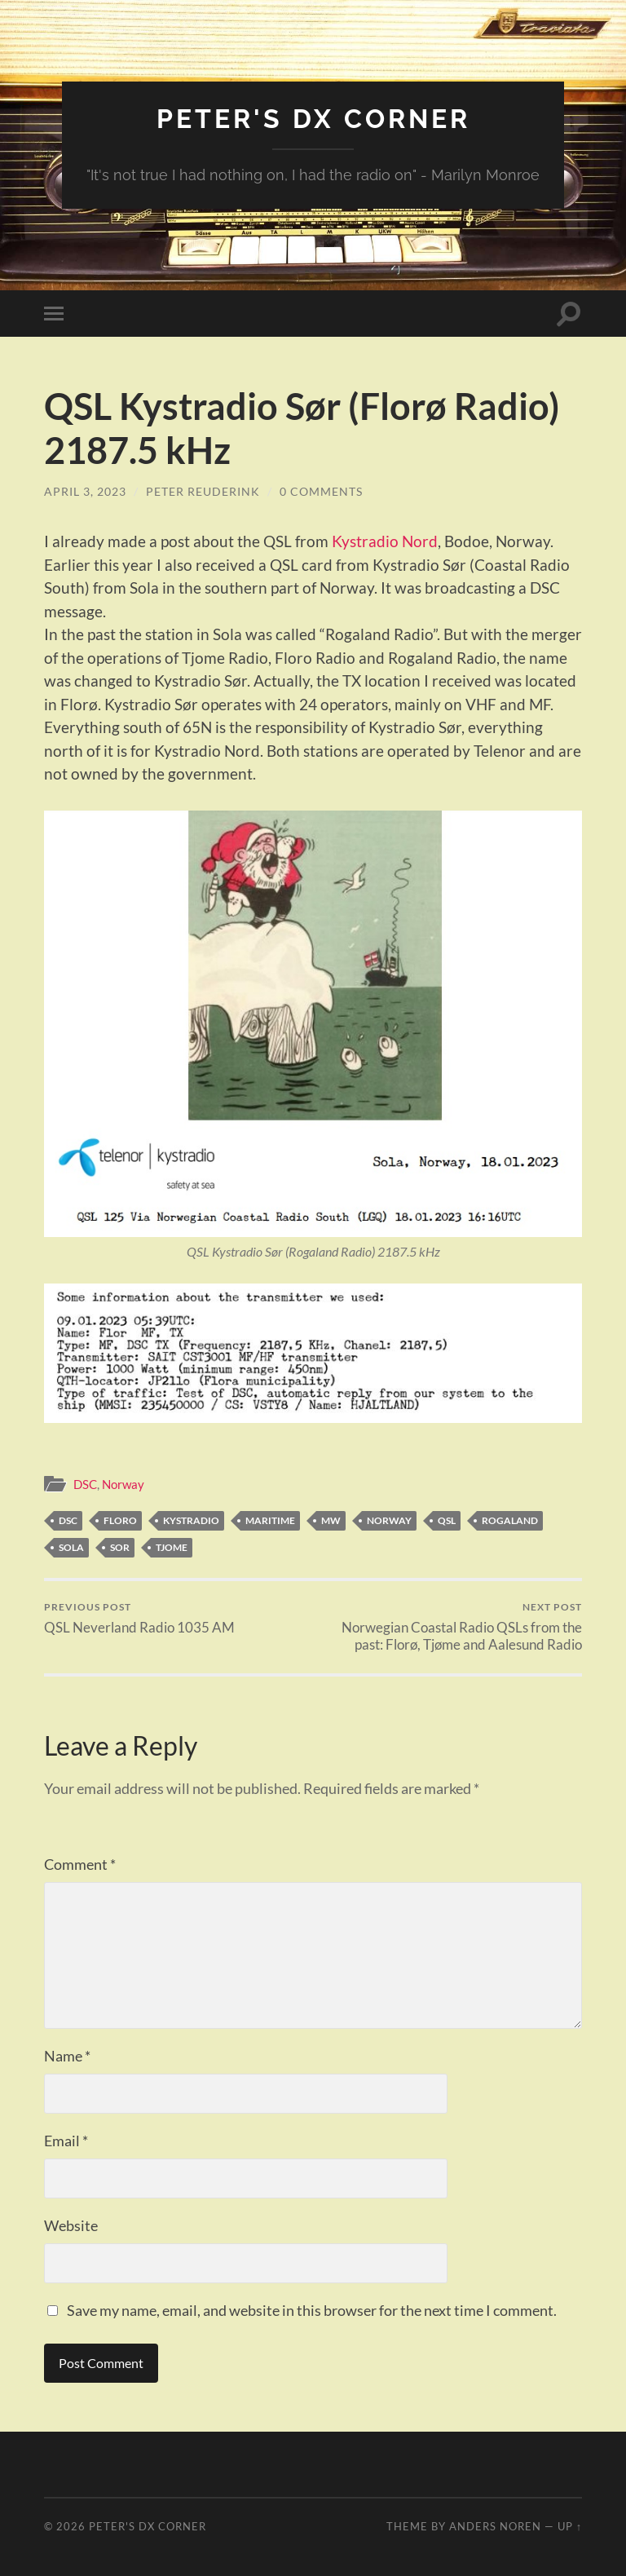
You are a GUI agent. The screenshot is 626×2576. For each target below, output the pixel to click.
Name (67, 2056)
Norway (123, 1484)
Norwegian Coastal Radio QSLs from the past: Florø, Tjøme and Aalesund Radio (451, 1627)
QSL (447, 1520)
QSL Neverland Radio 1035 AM (139, 1618)
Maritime (270, 1520)
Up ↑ (570, 2526)
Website (71, 2225)
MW (331, 1520)
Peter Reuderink (203, 491)
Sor (120, 1547)
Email (66, 2141)
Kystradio (191, 1520)
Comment (80, 1864)
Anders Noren (495, 2526)
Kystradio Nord (385, 541)
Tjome (171, 1547)
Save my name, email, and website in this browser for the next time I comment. (312, 2310)
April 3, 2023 (85, 491)
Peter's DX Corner (313, 119)
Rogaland (510, 1520)
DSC (85, 1484)
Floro (120, 1520)
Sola (71, 1547)
